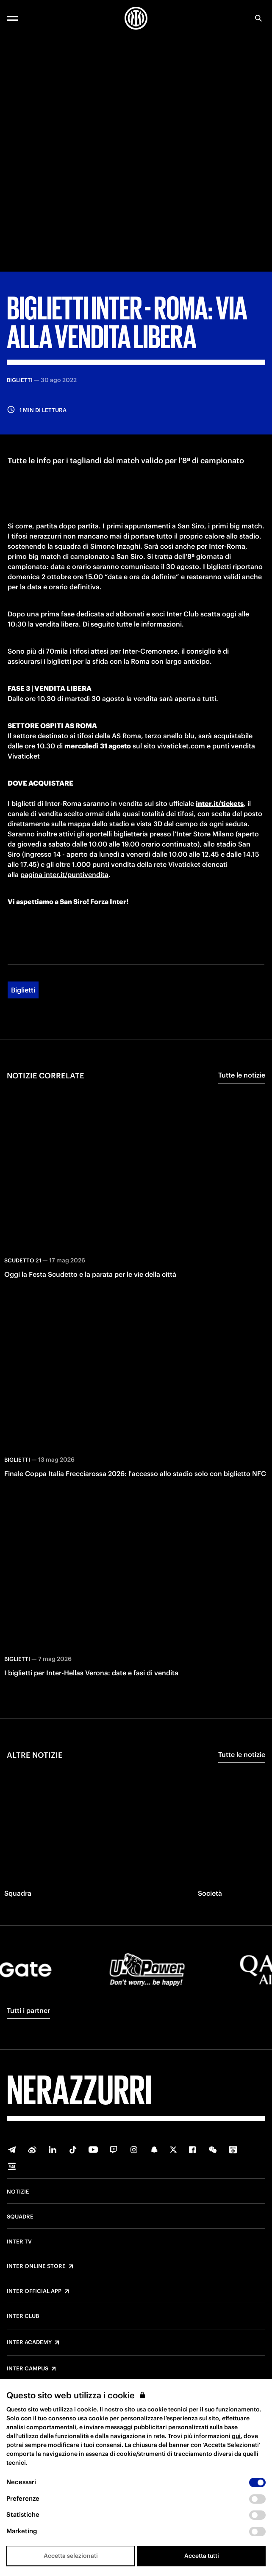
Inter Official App (34, 2291)
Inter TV (19, 2241)
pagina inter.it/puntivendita (64, 874)
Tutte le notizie (241, 1075)
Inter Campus (27, 2368)
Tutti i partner (28, 2010)
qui (236, 2436)
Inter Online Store (36, 2266)
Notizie (18, 2191)
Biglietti (23, 990)
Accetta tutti (201, 2556)
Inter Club (23, 2316)
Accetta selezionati (71, 2556)
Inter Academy (29, 2342)
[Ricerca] (258, 18)
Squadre (20, 2216)
